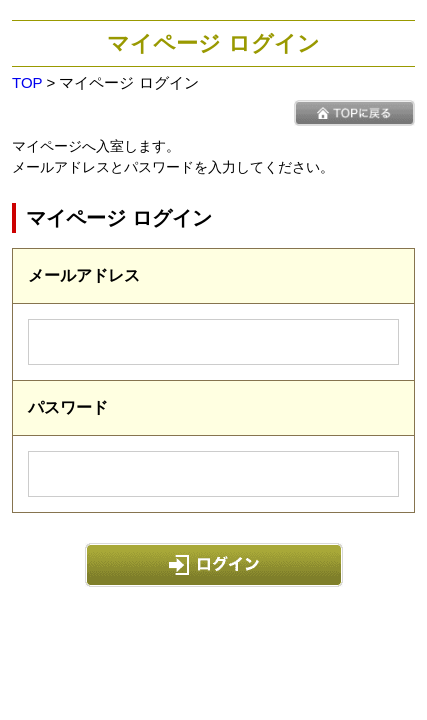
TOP (27, 82)
